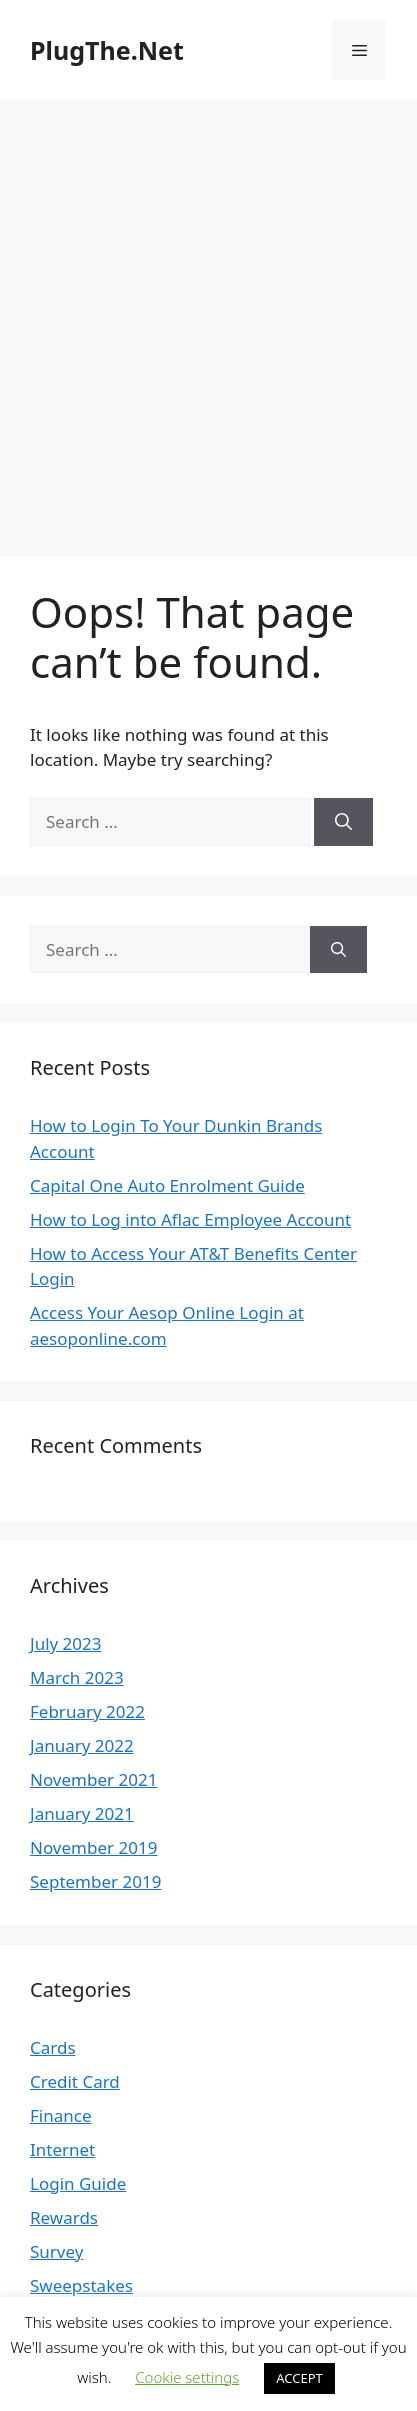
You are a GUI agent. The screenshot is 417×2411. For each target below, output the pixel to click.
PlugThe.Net (107, 50)
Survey (56, 2251)
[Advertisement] (208, 318)
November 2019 (93, 1847)
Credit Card (75, 2081)
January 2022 (82, 1745)
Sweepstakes (81, 2285)
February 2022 (87, 1711)
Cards (53, 2047)
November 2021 (93, 1779)
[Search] (343, 822)
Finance (61, 2115)
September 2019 (95, 1881)
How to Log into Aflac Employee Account (190, 1219)
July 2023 (66, 1643)
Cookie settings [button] (187, 2377)
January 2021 (82, 1813)
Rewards (64, 2217)
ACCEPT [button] (299, 2378)
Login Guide (78, 2183)
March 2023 (77, 1677)
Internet (62, 2149)
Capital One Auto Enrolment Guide (167, 1185)
